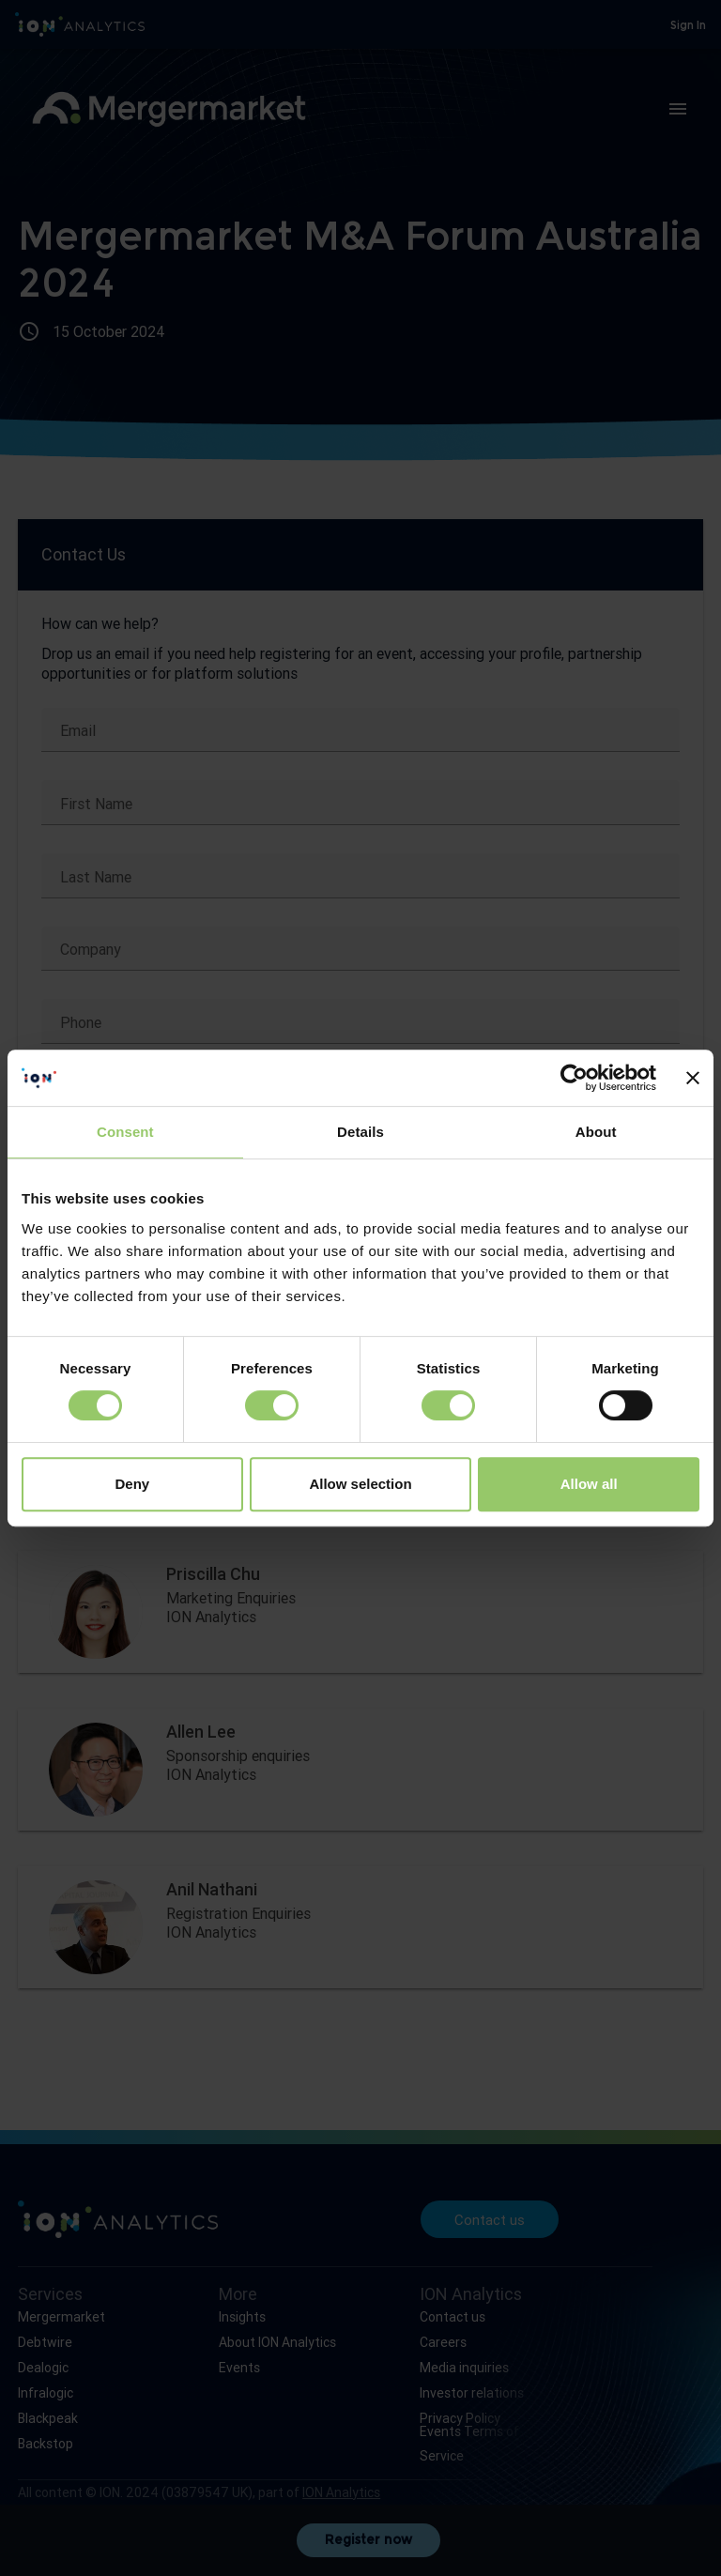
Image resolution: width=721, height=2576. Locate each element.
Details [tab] (360, 1132)
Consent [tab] (125, 1132)
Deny (132, 1484)
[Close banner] (692, 1077)
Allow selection (360, 1484)
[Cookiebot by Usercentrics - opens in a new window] (574, 1078)
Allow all (589, 1484)
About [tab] (596, 1132)
